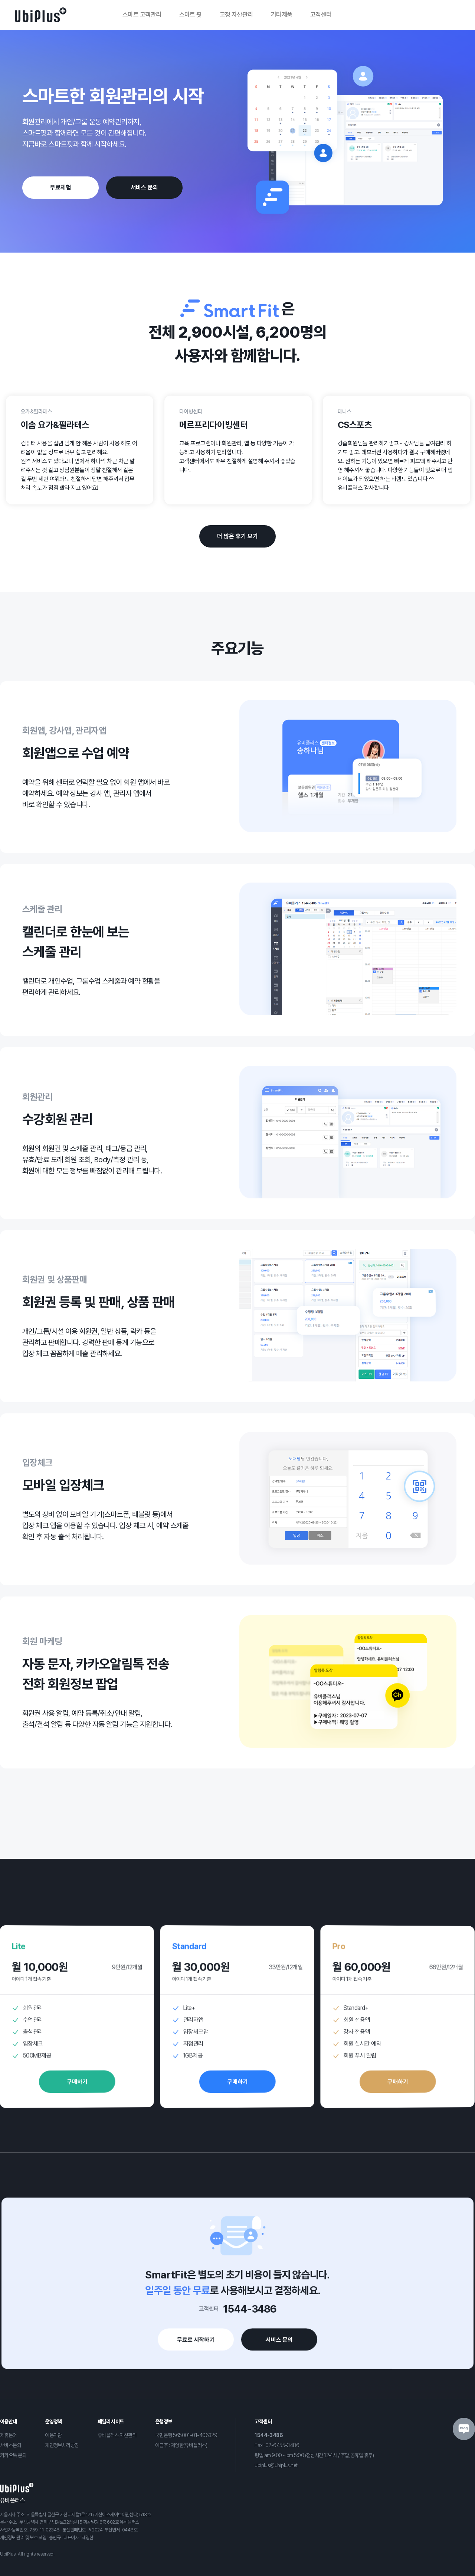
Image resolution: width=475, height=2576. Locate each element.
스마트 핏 (190, 14)
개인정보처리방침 (62, 2445)
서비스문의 (10, 2445)
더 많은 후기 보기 (237, 536)
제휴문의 (8, 2435)
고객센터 (321, 14)
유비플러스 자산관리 (117, 2435)
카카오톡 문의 (13, 2455)
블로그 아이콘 (464, 2429)
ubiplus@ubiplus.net (276, 2465)
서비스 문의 (144, 187)
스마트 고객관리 (141, 14)
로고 (40, 14)
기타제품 (281, 14)
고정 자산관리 (236, 14)
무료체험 (60, 187)
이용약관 (53, 2435)
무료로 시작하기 (188, 2350)
